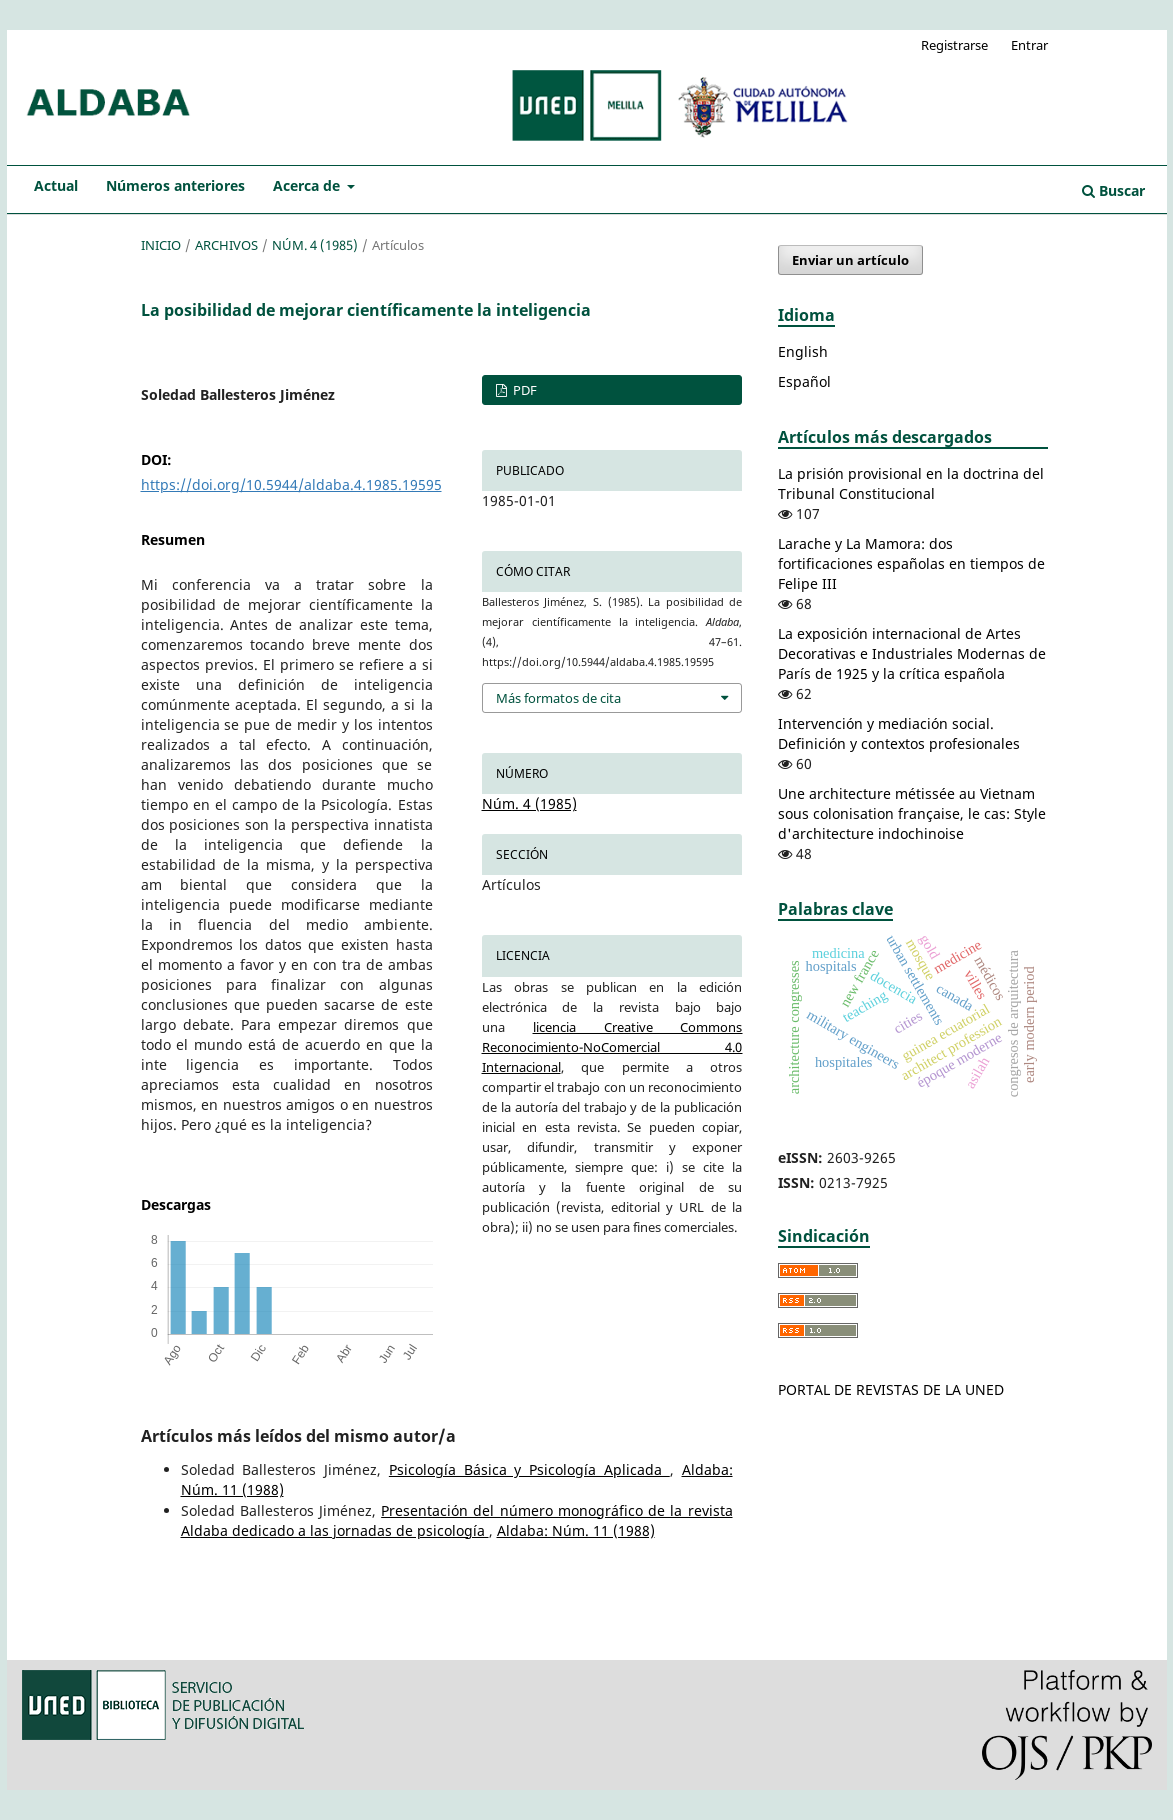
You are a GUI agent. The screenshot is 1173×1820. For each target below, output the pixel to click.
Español (804, 381)
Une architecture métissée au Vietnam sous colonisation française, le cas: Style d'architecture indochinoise (912, 813)
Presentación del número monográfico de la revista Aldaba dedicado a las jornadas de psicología (457, 1520)
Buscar (1113, 190)
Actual (56, 185)
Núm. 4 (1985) (315, 245)
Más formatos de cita (558, 698)
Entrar (1029, 45)
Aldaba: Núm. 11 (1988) (576, 1530)
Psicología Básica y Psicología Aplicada (529, 1469)
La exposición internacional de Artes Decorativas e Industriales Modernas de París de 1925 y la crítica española (912, 653)
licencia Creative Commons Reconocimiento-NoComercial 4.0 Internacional (612, 1047)
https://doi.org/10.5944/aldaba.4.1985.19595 (291, 484)
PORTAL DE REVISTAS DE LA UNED (891, 1389)
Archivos (226, 245)
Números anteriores (175, 185)
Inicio (161, 245)
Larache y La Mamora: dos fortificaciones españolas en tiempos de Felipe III (911, 563)
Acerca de (308, 185)
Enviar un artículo (850, 260)
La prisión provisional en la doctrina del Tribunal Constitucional (911, 483)
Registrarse (954, 45)
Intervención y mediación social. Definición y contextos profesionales (899, 733)
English (803, 351)
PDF (523, 390)
